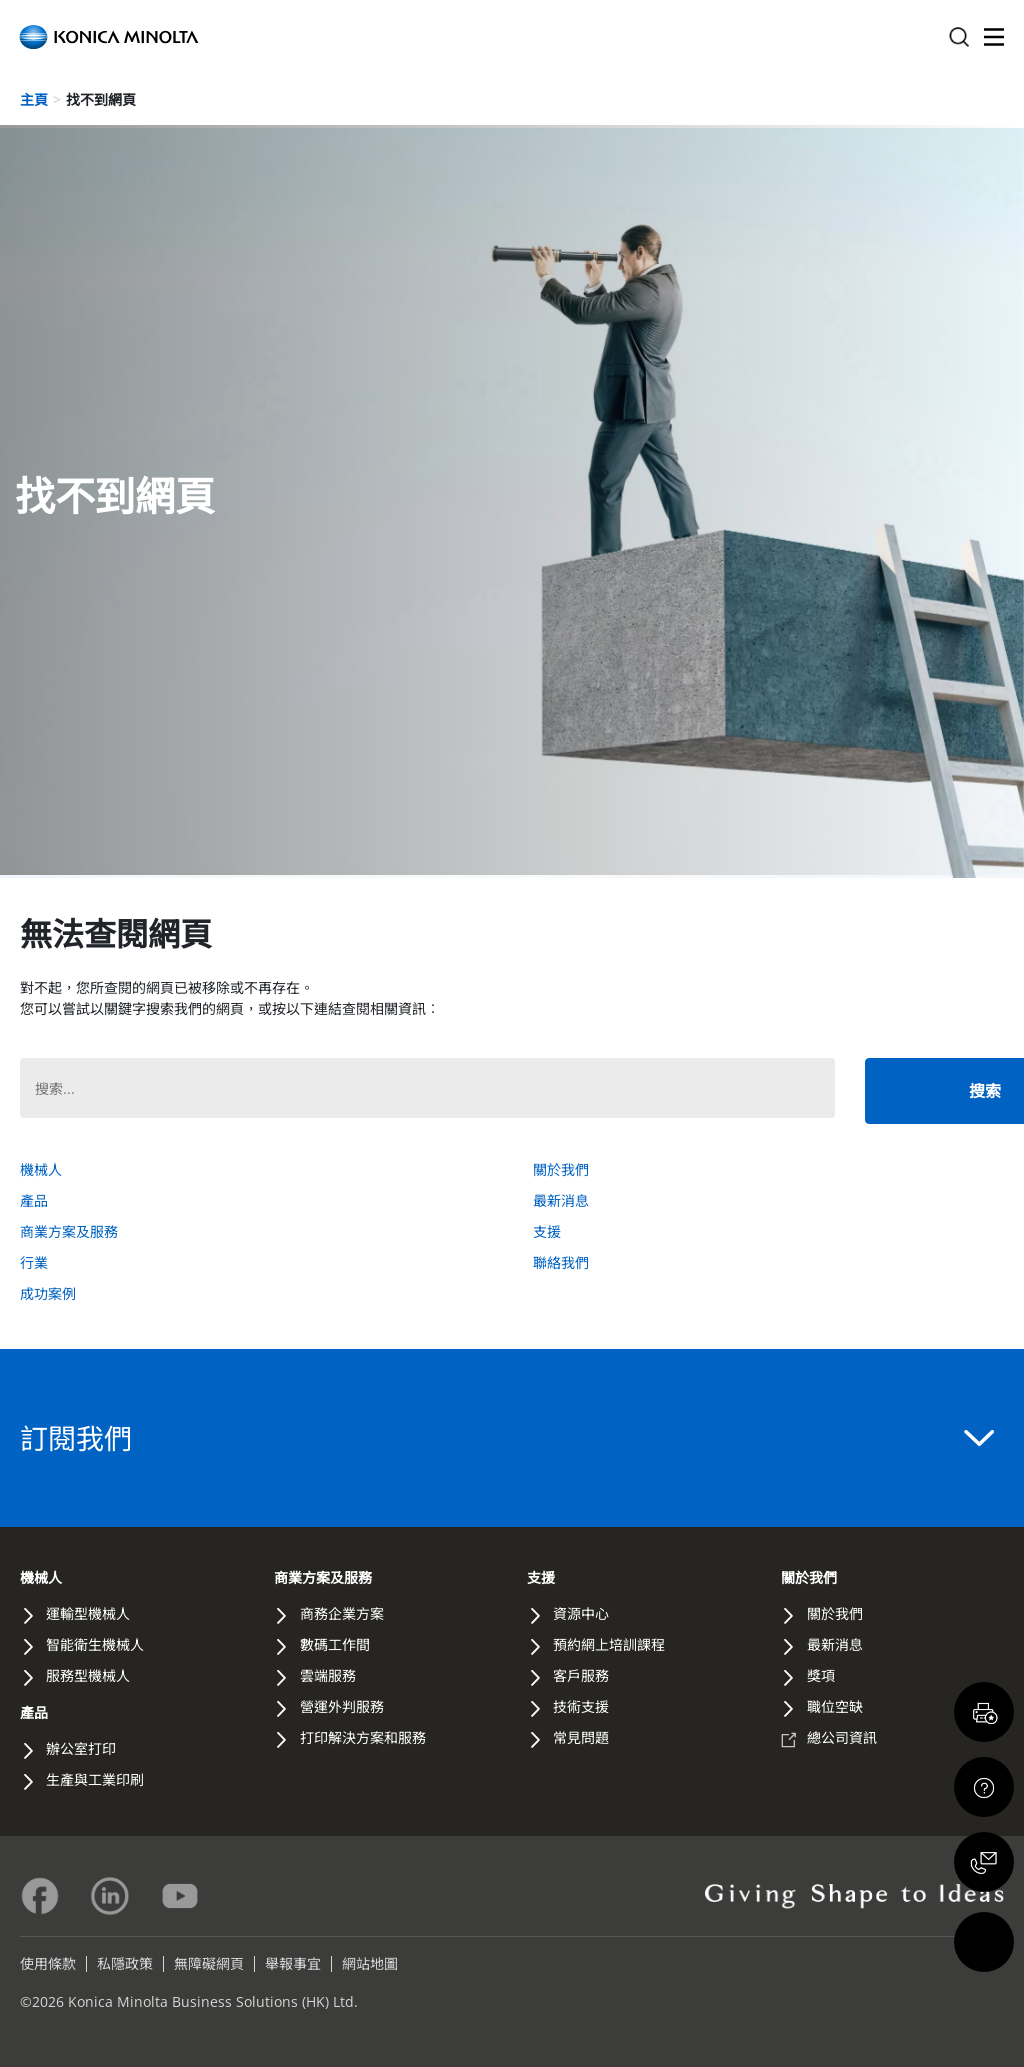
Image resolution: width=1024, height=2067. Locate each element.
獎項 (821, 1675)
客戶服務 (581, 1675)
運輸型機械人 (88, 1613)
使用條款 (48, 1963)
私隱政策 (125, 1963)
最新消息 (561, 1200)
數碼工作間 (335, 1644)
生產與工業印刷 (95, 1779)
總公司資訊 (842, 1737)
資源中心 (581, 1613)
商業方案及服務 (69, 1231)
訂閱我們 (507, 1438)
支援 (547, 1231)
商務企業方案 (342, 1613)
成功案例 (48, 1293)
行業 (34, 1262)
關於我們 (561, 1169)
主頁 (34, 99)
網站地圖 (370, 1963)
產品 (34, 1200)
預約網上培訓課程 (609, 1644)
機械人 (41, 1169)
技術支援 (581, 1706)
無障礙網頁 (209, 1963)
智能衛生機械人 (95, 1644)
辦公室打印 (81, 1748)
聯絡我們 (561, 1262)
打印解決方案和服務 (363, 1737)
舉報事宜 (293, 1963)
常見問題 (581, 1737)
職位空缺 (835, 1706)
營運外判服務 (342, 1706)
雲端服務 (328, 1675)
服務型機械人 (88, 1675)
